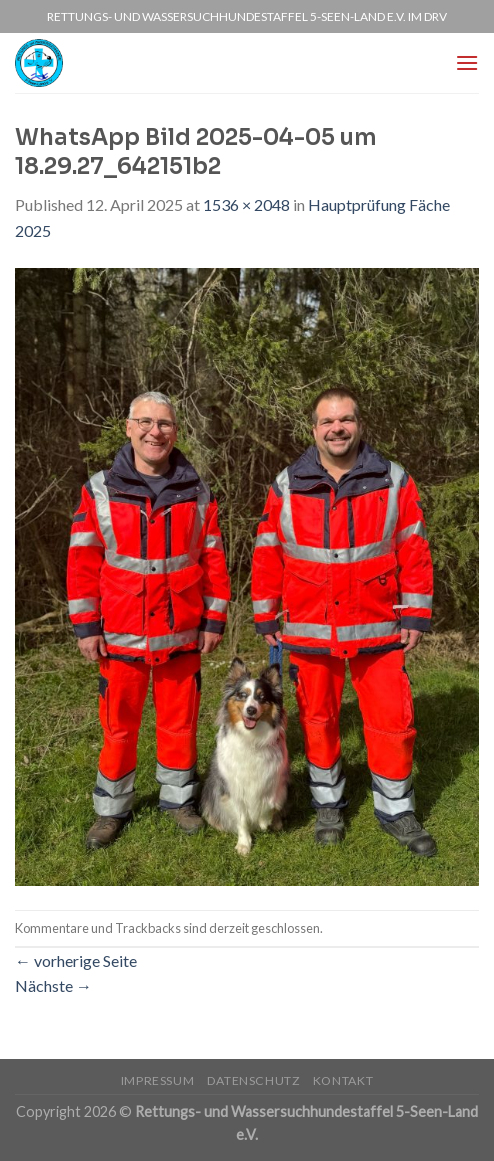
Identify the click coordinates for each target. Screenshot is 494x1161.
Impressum (158, 1080)
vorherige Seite (76, 960)
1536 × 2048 (246, 204)
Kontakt (343, 1080)
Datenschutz (254, 1080)
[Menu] (467, 62)
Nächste (53, 985)
